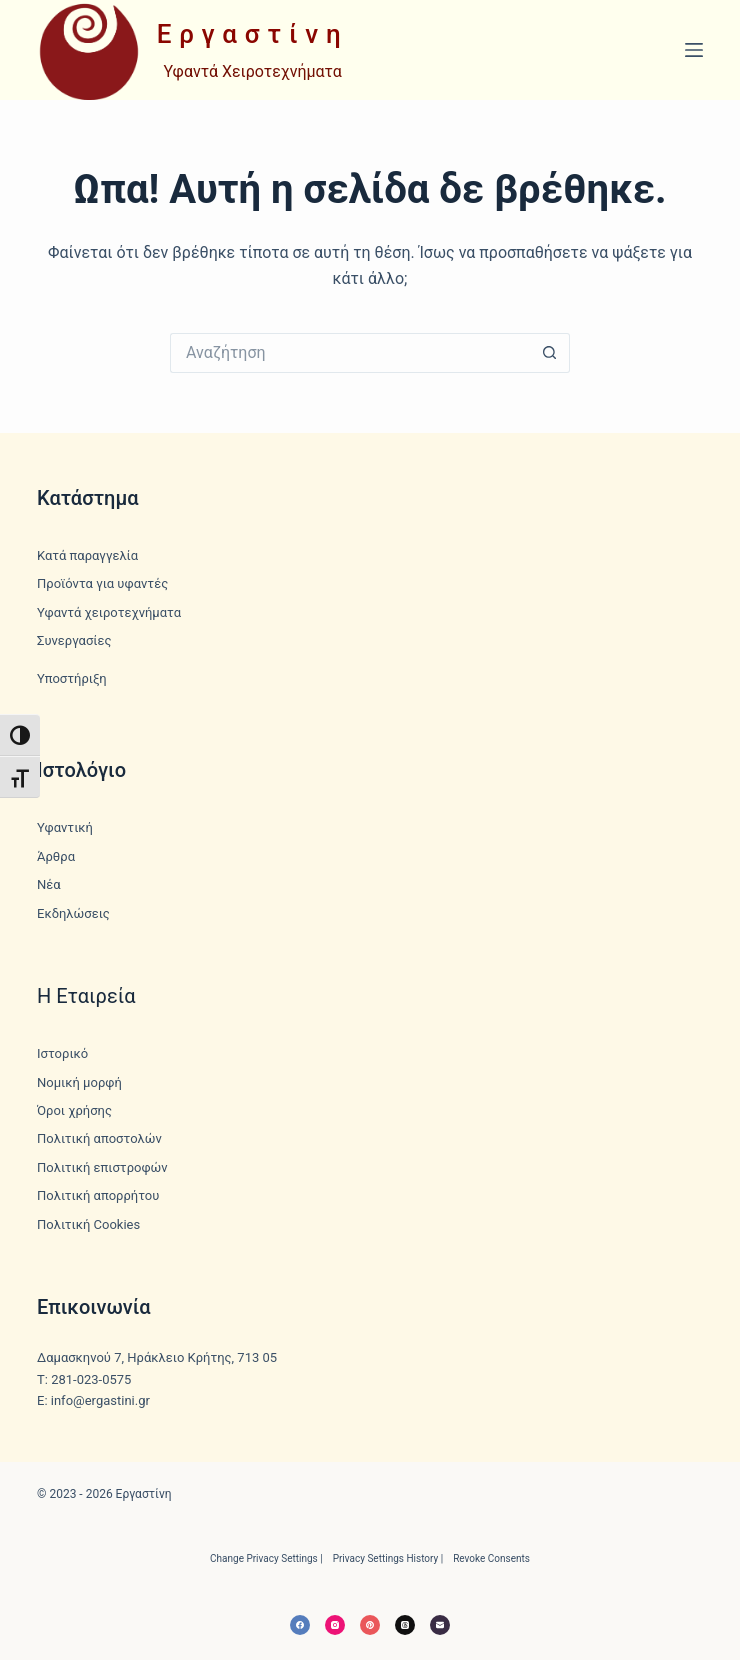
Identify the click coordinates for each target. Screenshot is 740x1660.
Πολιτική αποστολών (99, 1138)
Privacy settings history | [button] (388, 1558)
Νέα (49, 884)
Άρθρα (56, 856)
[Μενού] (694, 50)
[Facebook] (300, 1625)
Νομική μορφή (79, 1082)
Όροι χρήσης (74, 1110)
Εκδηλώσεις (73, 913)
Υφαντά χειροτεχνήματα (109, 612)
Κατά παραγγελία (87, 555)
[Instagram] (335, 1625)
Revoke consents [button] (491, 1558)
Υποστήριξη (72, 678)
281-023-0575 (91, 1379)
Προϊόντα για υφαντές (102, 583)
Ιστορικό (62, 1053)
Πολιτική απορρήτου (98, 1195)
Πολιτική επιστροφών (102, 1167)
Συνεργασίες (74, 640)
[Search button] (550, 353)
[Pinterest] (370, 1625)
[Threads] (405, 1625)
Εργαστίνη (253, 34)
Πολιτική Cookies (88, 1224)
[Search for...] (350, 353)
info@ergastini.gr (100, 1400)
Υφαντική (65, 827)
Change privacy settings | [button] (266, 1558)
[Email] (440, 1625)
